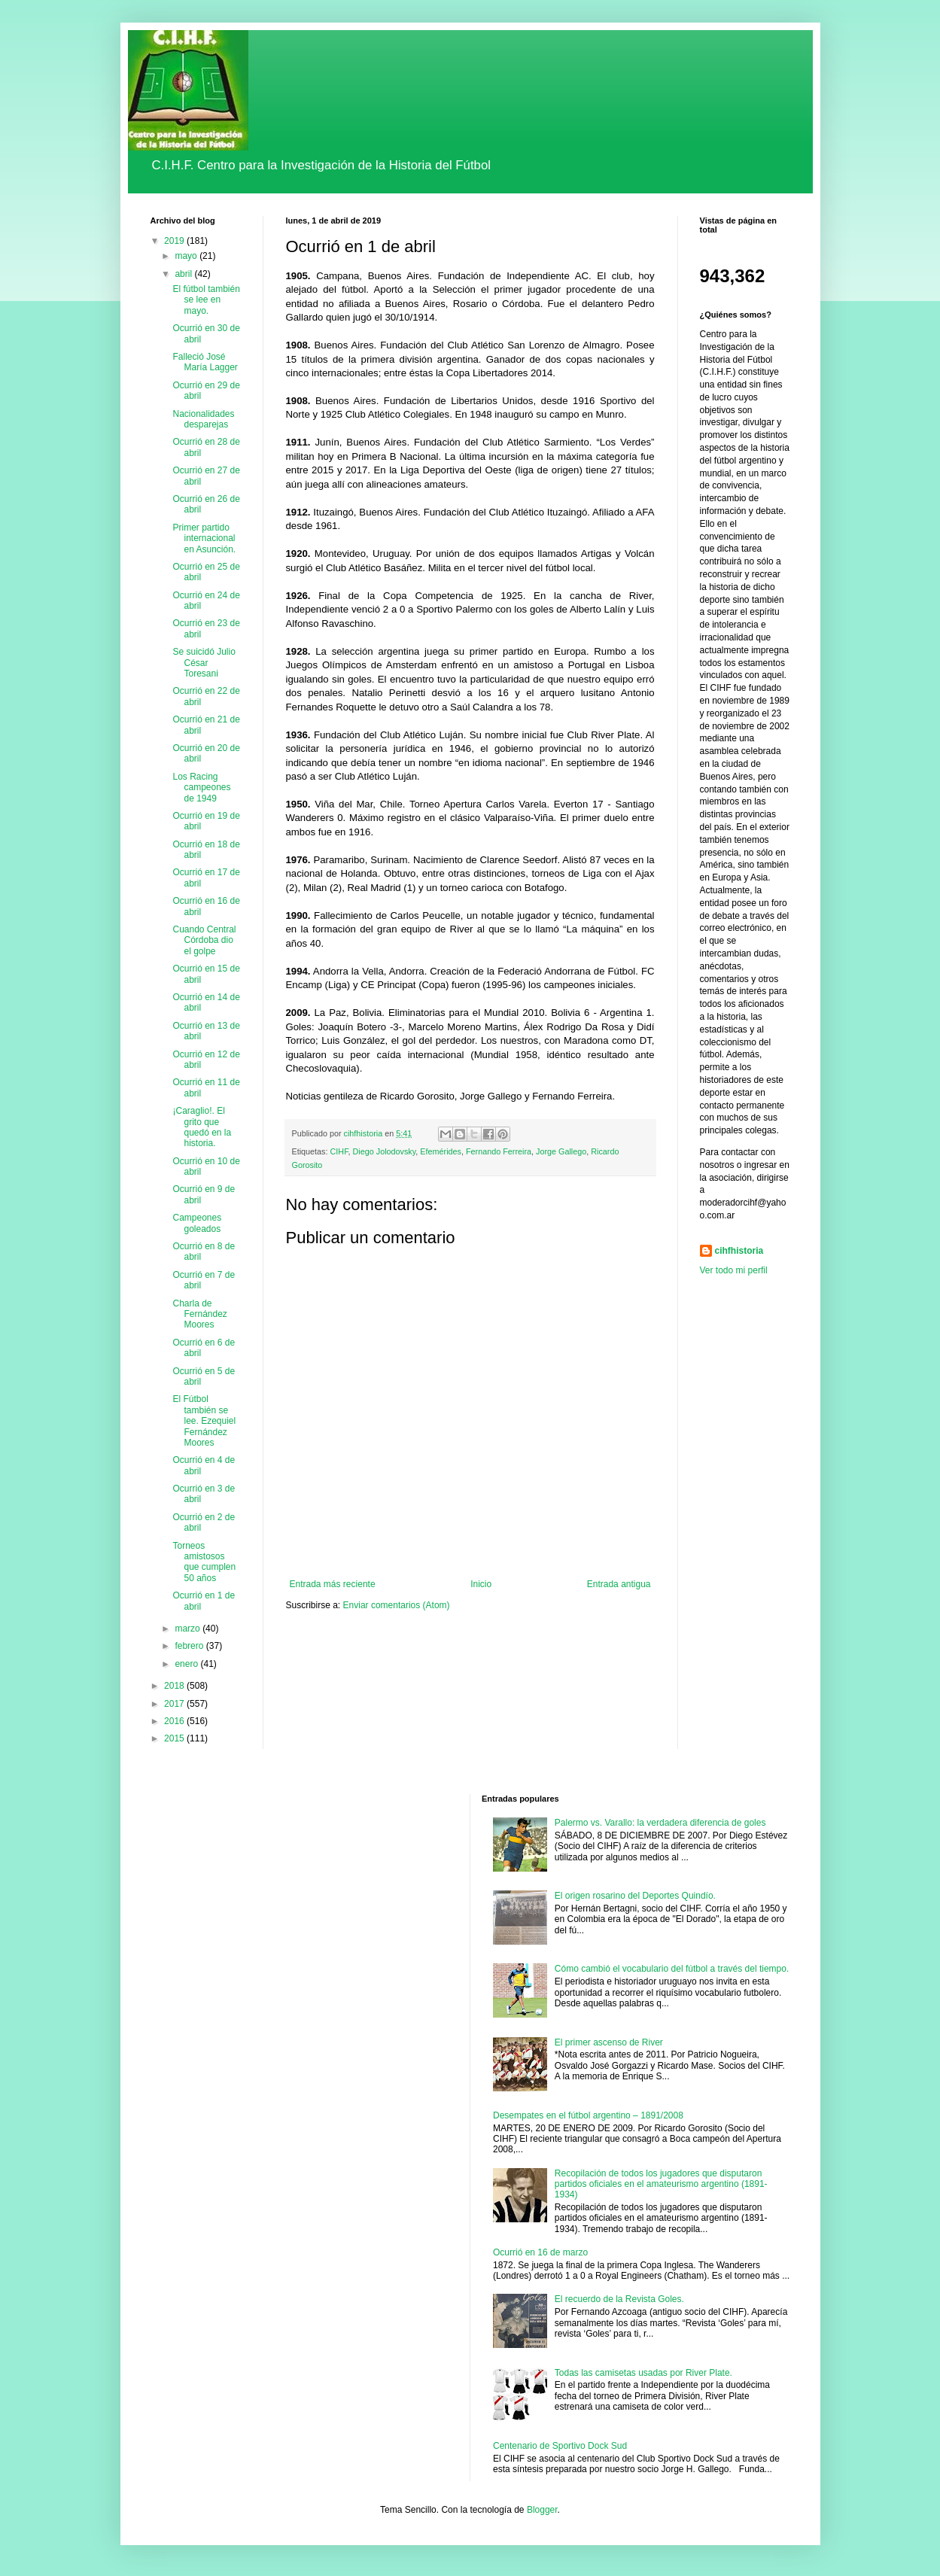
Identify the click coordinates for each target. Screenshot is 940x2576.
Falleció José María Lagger (204, 362)
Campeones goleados (196, 1222)
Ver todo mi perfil (734, 1270)
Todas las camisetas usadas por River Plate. (643, 2373)
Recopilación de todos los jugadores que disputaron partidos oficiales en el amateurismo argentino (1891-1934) (661, 2184)
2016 (175, 1721)
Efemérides (440, 1151)
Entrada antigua (619, 1584)
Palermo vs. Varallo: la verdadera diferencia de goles (660, 1822)
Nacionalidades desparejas (203, 419)
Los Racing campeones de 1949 (201, 787)
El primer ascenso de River (609, 2042)
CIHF (339, 1151)
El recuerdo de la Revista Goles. (619, 2299)
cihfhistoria (739, 1250)
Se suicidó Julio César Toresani (203, 662)
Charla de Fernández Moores (199, 1314)
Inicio (480, 1584)
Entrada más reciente (333, 1584)
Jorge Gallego (561, 1151)
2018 (175, 1685)
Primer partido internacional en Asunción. (204, 538)
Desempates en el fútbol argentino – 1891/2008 (588, 2115)
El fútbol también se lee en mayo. (205, 300)
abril (184, 274)
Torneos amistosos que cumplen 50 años (204, 1561)
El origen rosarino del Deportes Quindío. (635, 1895)
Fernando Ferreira (498, 1151)
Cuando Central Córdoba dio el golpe (204, 940)
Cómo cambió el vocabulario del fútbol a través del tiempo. (672, 1968)
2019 (175, 241)
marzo (188, 1628)
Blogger (542, 2510)
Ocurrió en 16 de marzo (540, 2252)
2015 (175, 1738)
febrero (190, 1646)
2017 (175, 1704)
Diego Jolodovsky (384, 1151)
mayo (187, 256)
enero (187, 1664)
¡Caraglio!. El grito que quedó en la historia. (201, 1127)
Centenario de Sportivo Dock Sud (560, 2446)
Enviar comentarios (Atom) (396, 1605)
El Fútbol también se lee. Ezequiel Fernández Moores (204, 1421)
